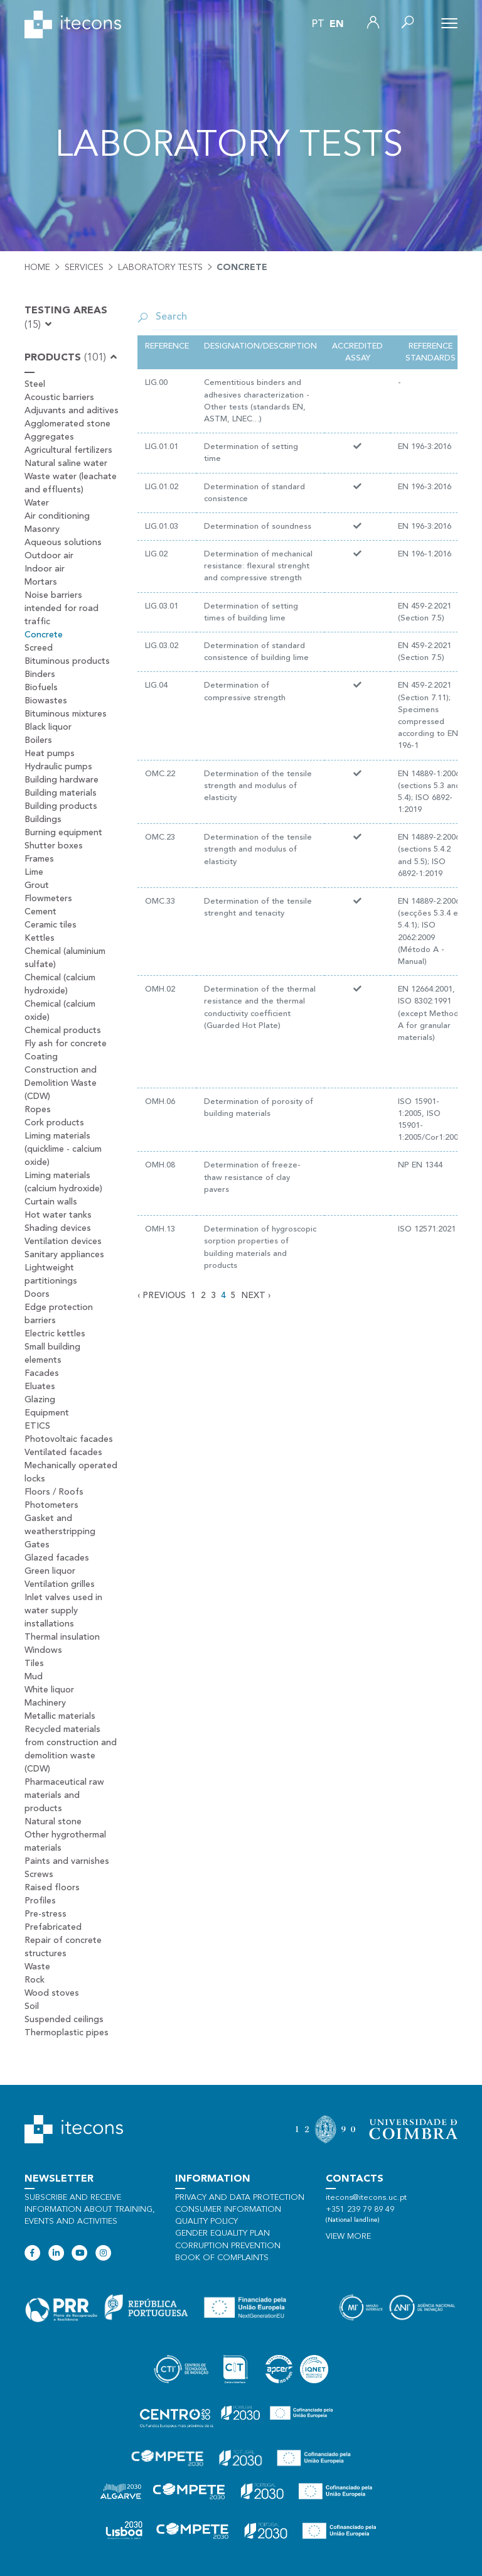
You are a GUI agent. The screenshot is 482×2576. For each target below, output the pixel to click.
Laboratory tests (160, 267)
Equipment (46, 1413)
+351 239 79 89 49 (360, 2209)
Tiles (34, 1663)
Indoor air (44, 569)
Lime (33, 872)
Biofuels (41, 687)
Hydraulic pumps (58, 766)
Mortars (40, 582)
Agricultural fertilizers (68, 450)
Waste (37, 1966)
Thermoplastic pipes (66, 2032)
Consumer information (228, 2209)
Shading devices (57, 1228)
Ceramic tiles (50, 925)
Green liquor (49, 1571)
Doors (37, 1294)
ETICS (37, 1426)
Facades (41, 1373)
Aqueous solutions (63, 542)
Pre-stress (45, 1914)
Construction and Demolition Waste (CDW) (60, 1083)
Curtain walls (50, 1202)
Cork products (54, 1122)
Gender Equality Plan (222, 2233)
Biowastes (45, 700)
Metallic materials (59, 1716)
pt (318, 24)
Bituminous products (67, 661)
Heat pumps (49, 753)
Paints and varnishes (66, 1861)
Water (36, 503)
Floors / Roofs (53, 1492)
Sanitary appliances (64, 1254)
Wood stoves (51, 1993)
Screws (38, 1874)
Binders (39, 674)
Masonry (42, 529)
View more (348, 2236)
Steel (34, 384)
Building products (60, 806)
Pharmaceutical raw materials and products (64, 1795)
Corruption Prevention (228, 2246)
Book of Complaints (222, 2258)
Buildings (43, 819)
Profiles (40, 1901)
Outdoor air (48, 555)
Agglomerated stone (67, 423)
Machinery (45, 1703)
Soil (31, 2006)
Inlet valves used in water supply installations (63, 1610)
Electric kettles (54, 1333)
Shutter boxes (53, 846)
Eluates (39, 1386)
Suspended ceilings (64, 2019)
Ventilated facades (63, 1452)
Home (37, 267)
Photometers (51, 1505)
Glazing (39, 1399)
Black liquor (48, 727)
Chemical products (62, 1030)
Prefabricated (53, 1927)
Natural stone (53, 1821)
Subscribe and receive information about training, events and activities (89, 2210)
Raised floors (52, 1887)
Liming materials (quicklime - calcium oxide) (63, 1149)
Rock (34, 1980)
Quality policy (206, 2221)
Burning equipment (63, 832)
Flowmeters (48, 898)
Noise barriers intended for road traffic (61, 608)
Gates (37, 1544)
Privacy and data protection (239, 2198)
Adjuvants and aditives (71, 410)
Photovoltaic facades (68, 1439)
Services (84, 267)
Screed (38, 648)
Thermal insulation (62, 1637)
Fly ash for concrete (65, 1043)
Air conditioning (57, 516)
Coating (41, 1057)
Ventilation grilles (59, 1584)
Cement (40, 911)
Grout (36, 885)
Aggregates (49, 437)
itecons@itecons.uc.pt (366, 2198)
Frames (39, 859)
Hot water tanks (58, 1215)
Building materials (60, 793)
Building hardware (61, 780)
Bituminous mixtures (65, 714)
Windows (43, 1650)
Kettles (39, 938)
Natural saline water (65, 463)
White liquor (49, 1690)
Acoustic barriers (59, 397)
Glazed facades (56, 1558)
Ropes (37, 1109)
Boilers (38, 740)
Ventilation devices (63, 1241)
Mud (33, 1676)
